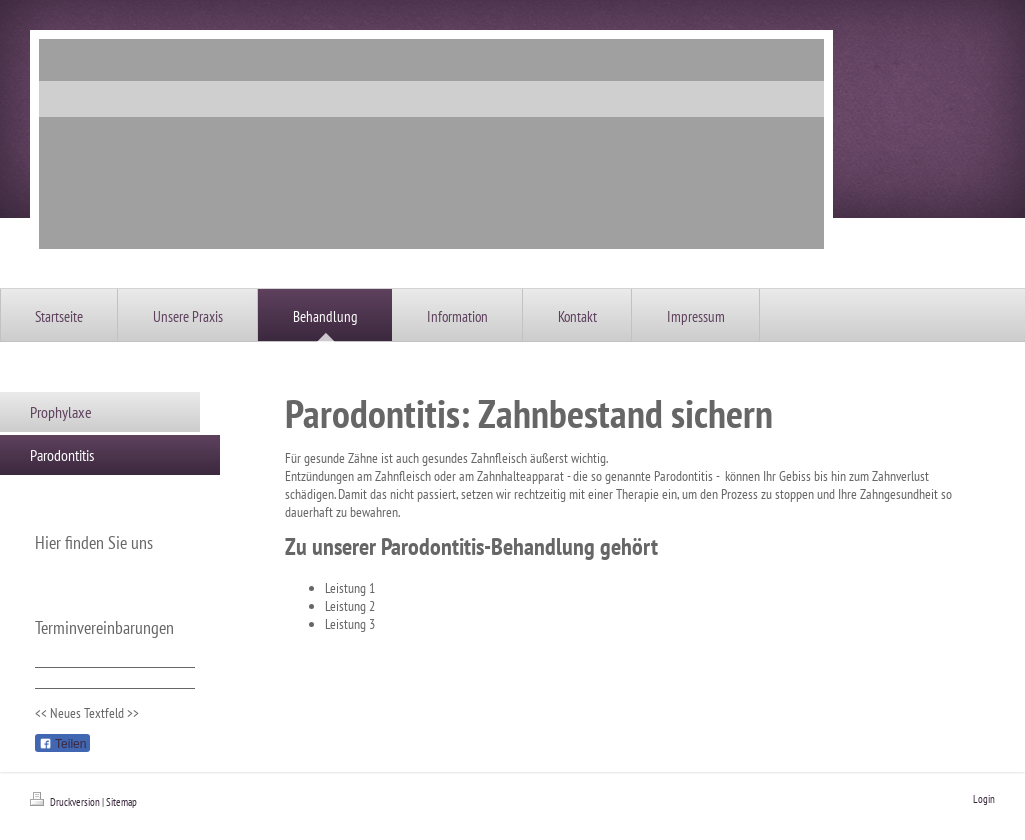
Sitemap (121, 802)
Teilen (62, 744)
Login (984, 799)
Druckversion (66, 802)
